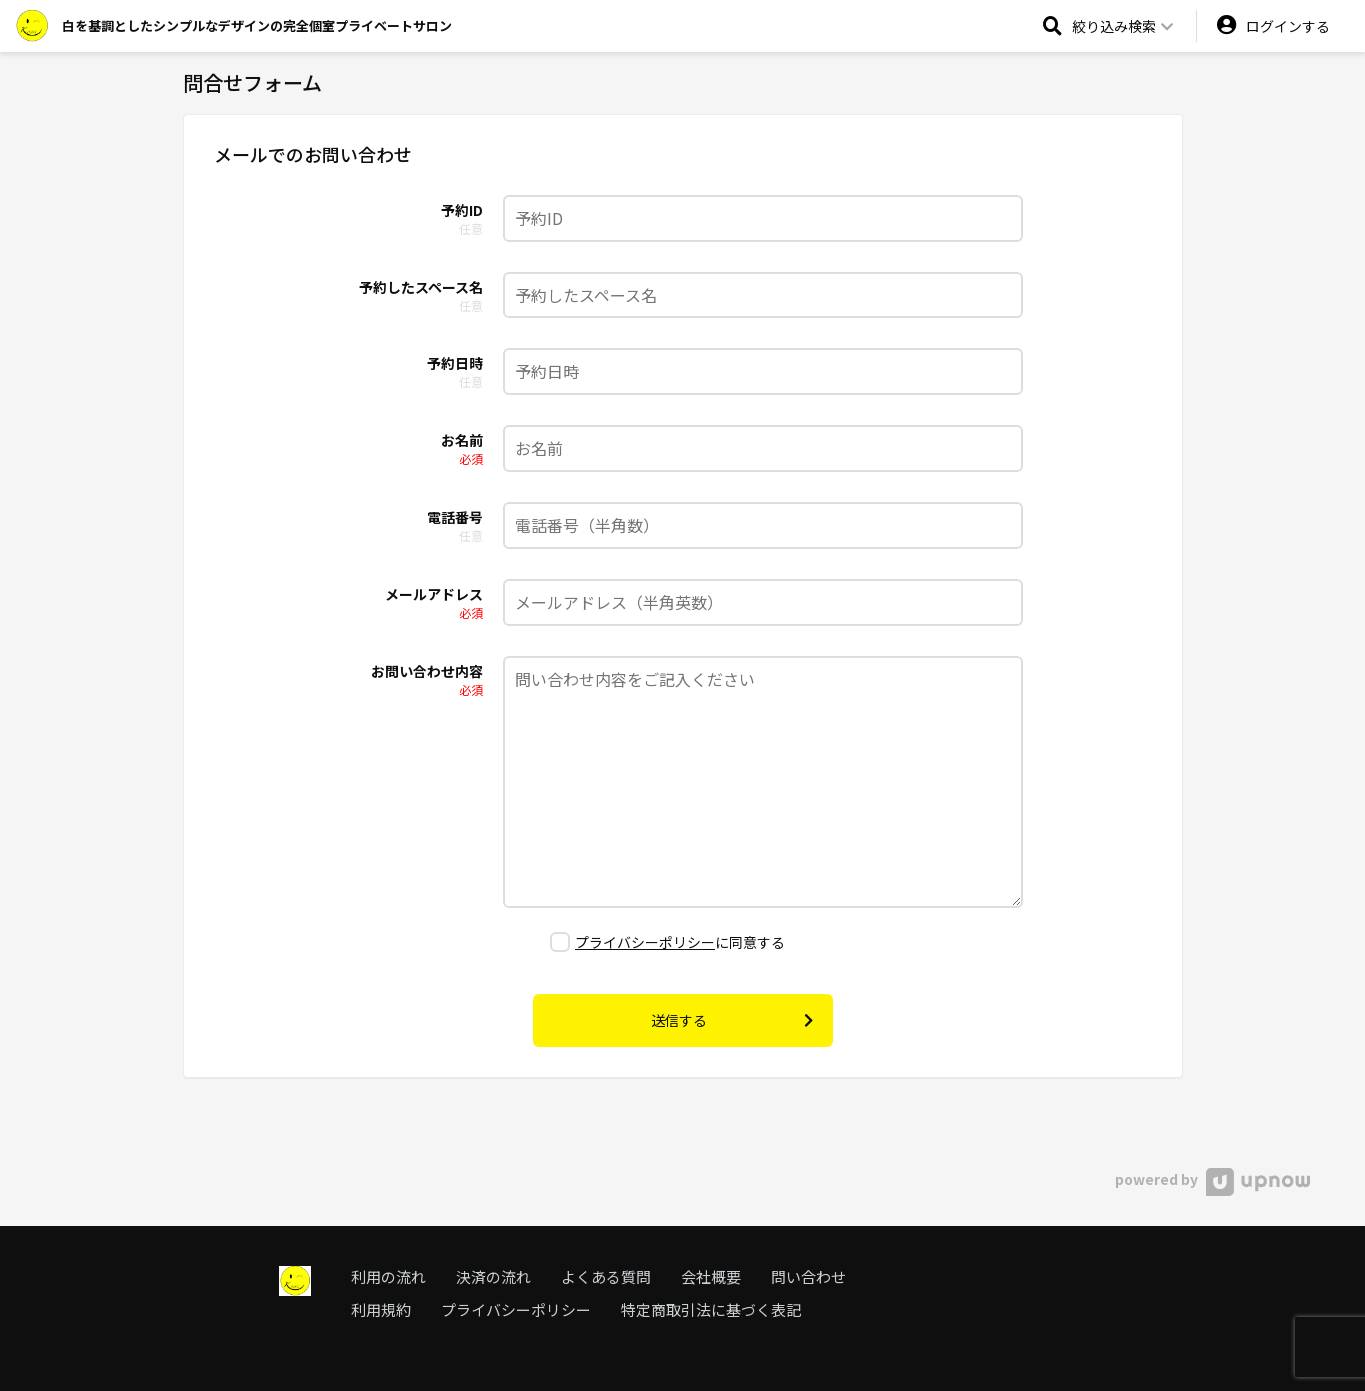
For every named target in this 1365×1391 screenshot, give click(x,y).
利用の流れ (388, 1276)
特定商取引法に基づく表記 (711, 1309)
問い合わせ (808, 1276)
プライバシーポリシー (645, 942)
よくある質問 (606, 1276)
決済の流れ (493, 1276)
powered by (1212, 1179)
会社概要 (711, 1276)
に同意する (667, 942)
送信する (732, 1020)
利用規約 (381, 1309)
